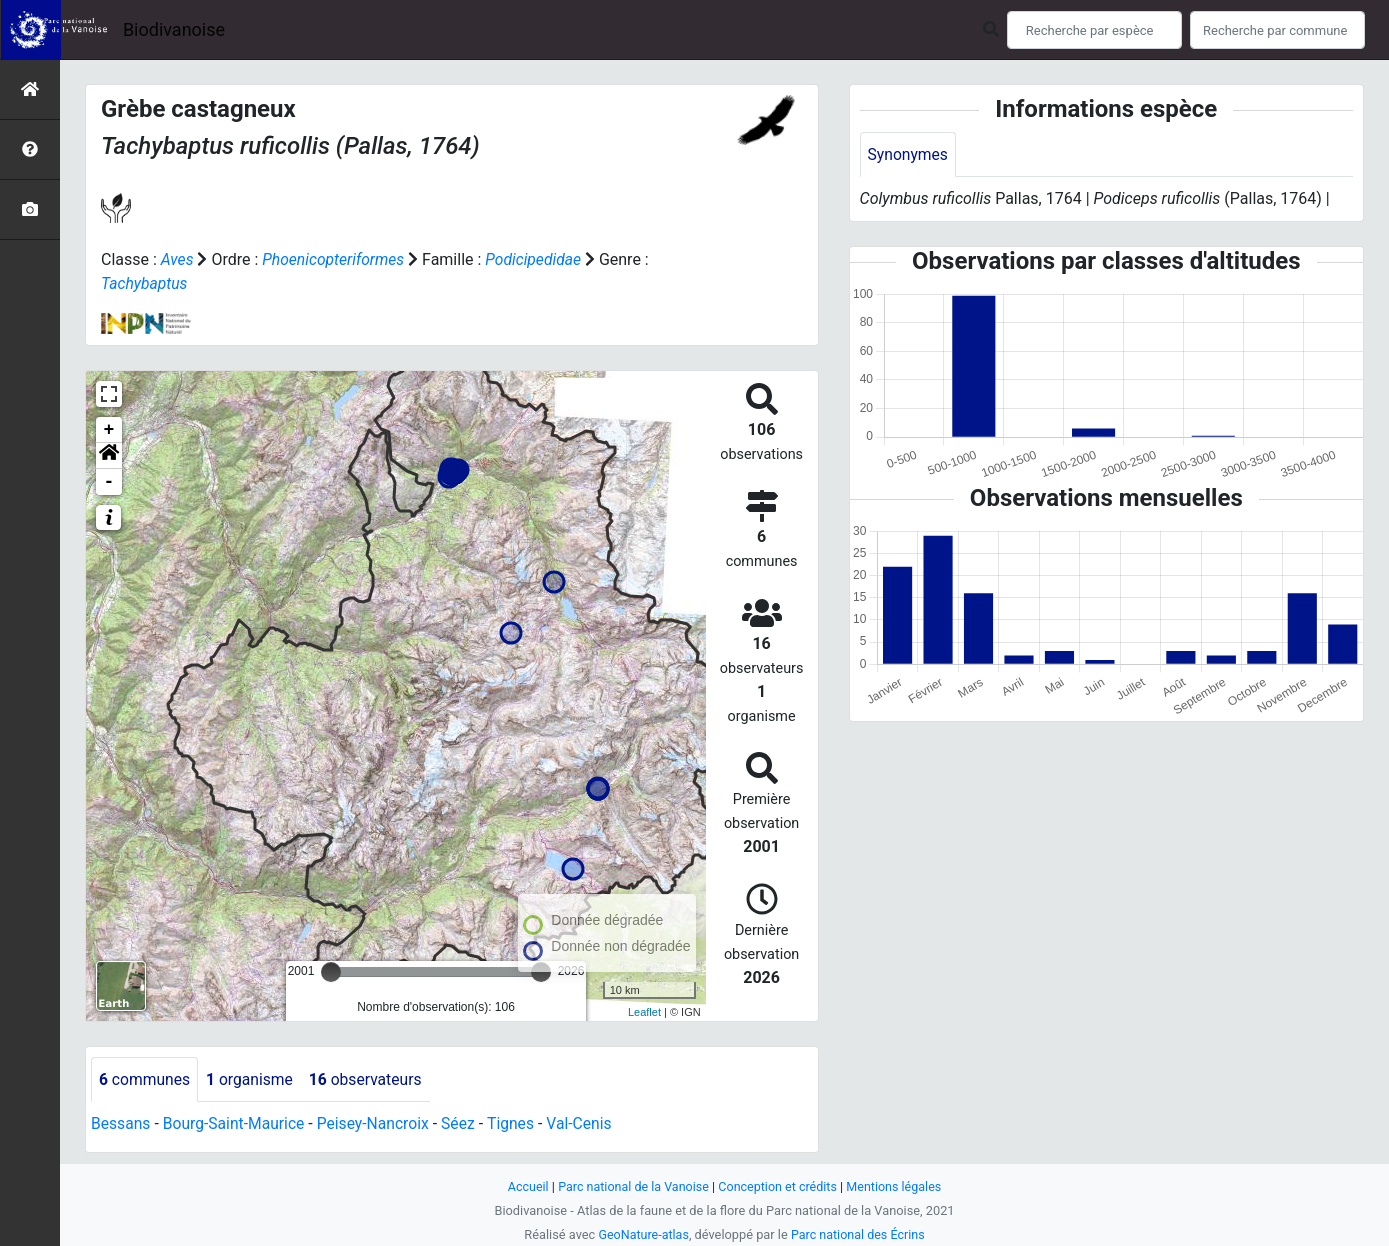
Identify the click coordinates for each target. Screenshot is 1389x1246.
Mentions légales (897, 1186)
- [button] (109, 482)
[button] (109, 456)
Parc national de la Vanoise (632, 1186)
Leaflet (644, 1012)
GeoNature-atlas (642, 1234)
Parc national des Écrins (858, 1234)
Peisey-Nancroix (378, 1124)
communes (145, 1079)
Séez (465, 1124)
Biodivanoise (174, 29)
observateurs (370, 1079)
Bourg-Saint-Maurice (236, 1124)
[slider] (331, 972)
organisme (252, 1079)
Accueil (524, 1186)
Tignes (519, 1124)
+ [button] (109, 430)
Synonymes (909, 154)
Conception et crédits (778, 1186)
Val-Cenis (588, 1124)
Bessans (121, 1124)
